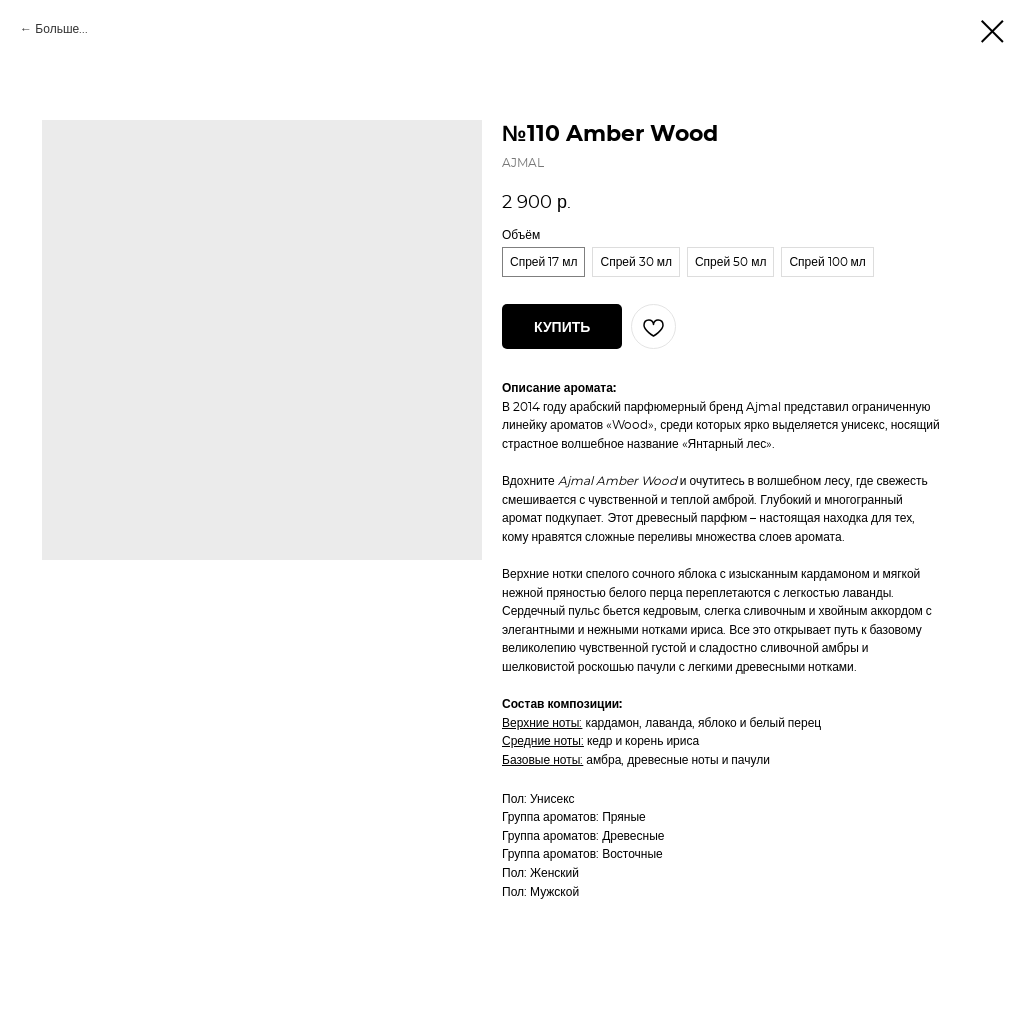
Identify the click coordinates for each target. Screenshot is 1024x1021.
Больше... (61, 29)
